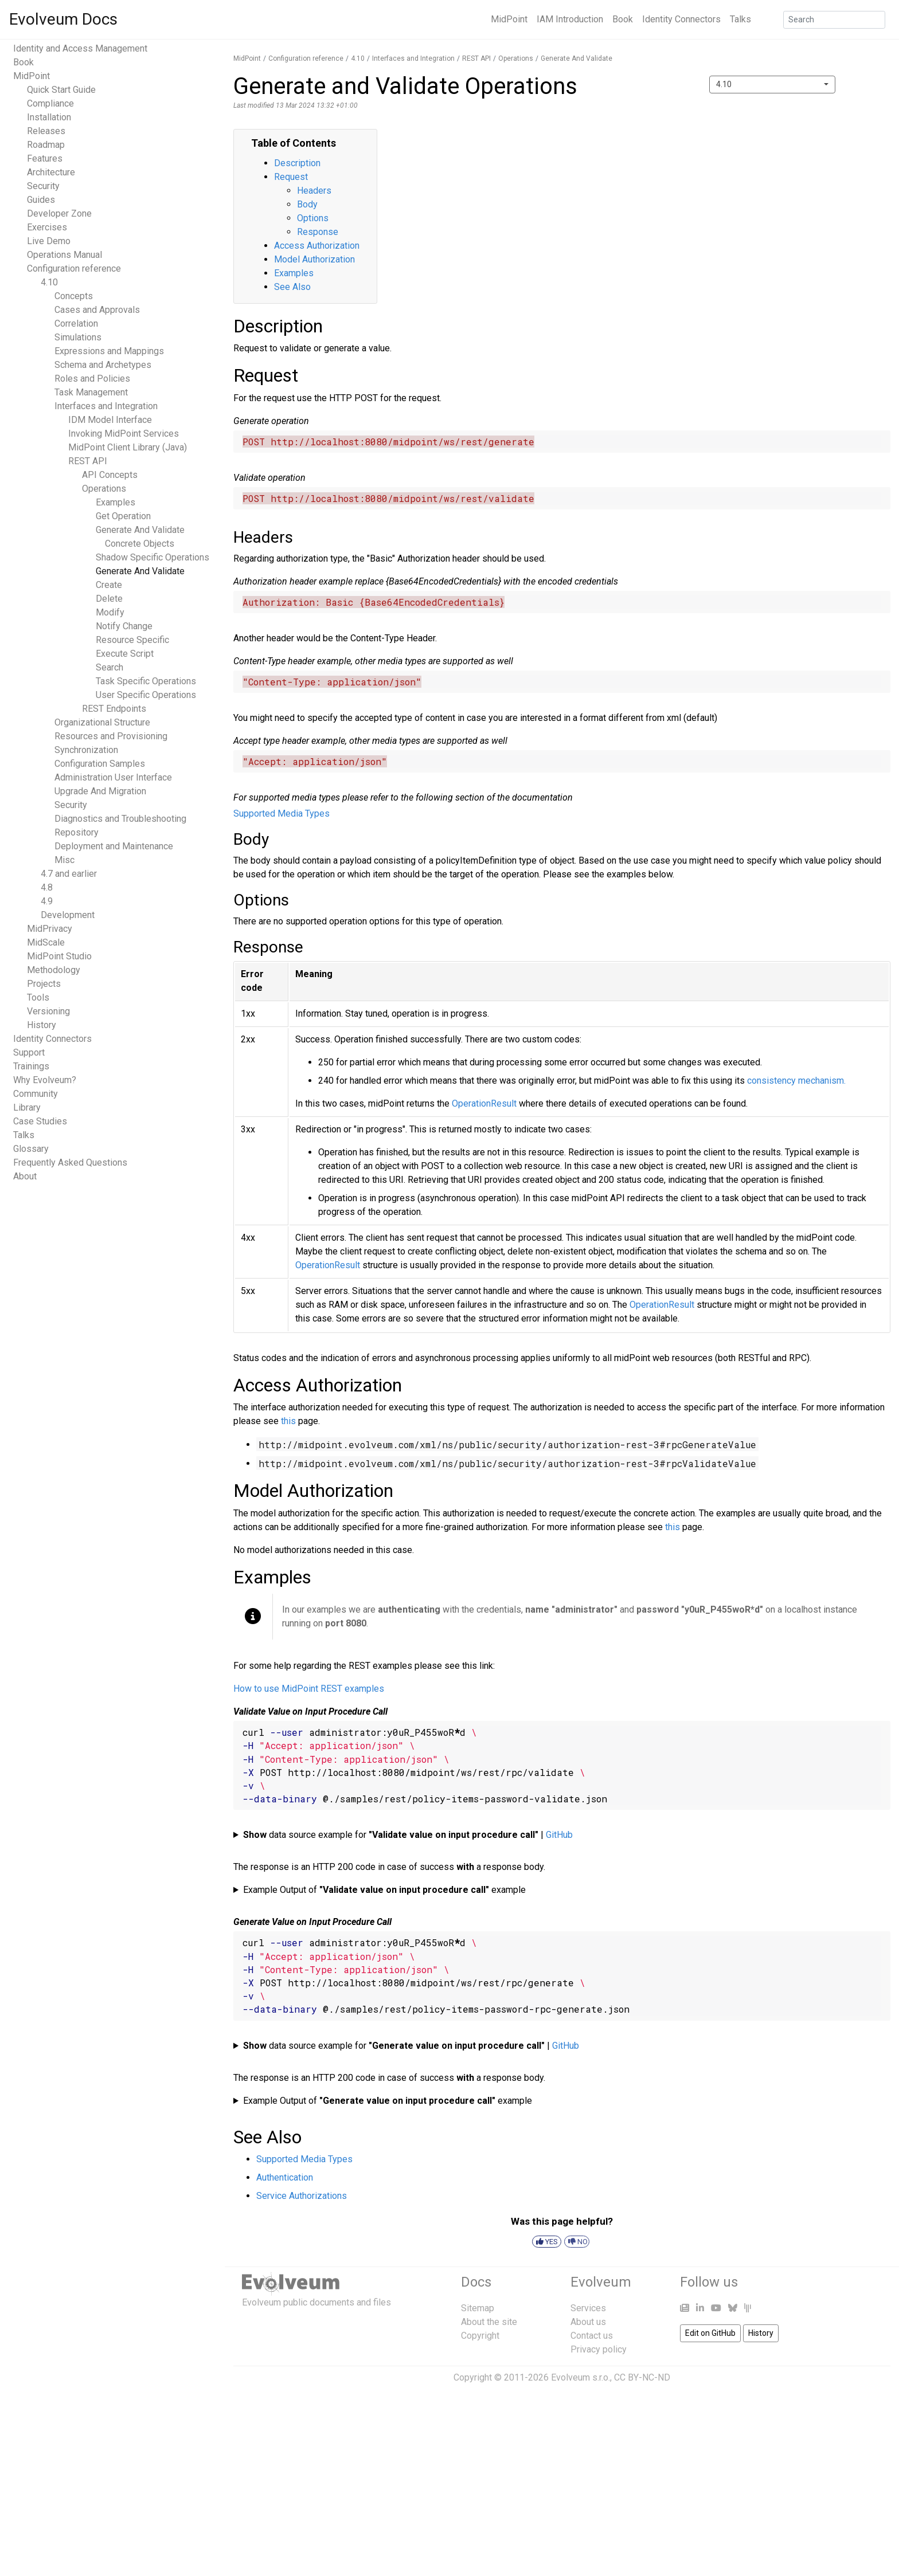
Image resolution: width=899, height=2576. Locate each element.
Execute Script (125, 653)
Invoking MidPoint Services (123, 433)
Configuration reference (74, 268)
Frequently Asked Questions (70, 1162)
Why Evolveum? (44, 1080)
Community (35, 1093)
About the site (489, 2321)
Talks (740, 19)
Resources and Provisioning (110, 736)
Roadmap (46, 144)
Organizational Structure (102, 722)
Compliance (50, 103)
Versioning (48, 1011)
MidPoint (509, 19)
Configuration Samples (99, 763)
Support (29, 1052)
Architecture (51, 172)
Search (109, 667)
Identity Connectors (681, 19)
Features (44, 158)
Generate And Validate (140, 571)
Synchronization (86, 749)
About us (588, 2321)
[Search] (834, 20)
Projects (44, 983)
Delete (109, 598)
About (25, 1176)
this (288, 1421)
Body (307, 204)
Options (313, 218)
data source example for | (408, 1834)
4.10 (49, 282)
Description (297, 163)
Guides (41, 199)
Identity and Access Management (80, 48)
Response (317, 231)
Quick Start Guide (61, 89)
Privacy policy (598, 2349)
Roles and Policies (92, 378)
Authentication (284, 2177)
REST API (87, 461)
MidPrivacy (49, 928)
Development (68, 914)
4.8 (47, 887)
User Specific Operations (146, 694)
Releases (46, 131)
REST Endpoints (114, 708)
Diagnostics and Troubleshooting (120, 818)
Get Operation (123, 516)
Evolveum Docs (63, 19)
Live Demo (49, 241)
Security (43, 186)
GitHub (559, 1834)
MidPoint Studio (59, 956)
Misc (64, 859)
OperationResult (484, 1103)
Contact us (591, 2335)
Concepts (73, 296)
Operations (104, 488)
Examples (115, 502)
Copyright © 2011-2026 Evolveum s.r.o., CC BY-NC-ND (562, 2377)
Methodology (53, 969)
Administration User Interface (113, 777)
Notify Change (124, 626)
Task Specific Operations (146, 681)
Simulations (77, 337)
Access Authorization (316, 245)
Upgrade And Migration (100, 791)
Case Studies (40, 1121)
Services (588, 2308)
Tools (38, 997)
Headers (314, 190)
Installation (49, 117)
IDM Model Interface (110, 419)
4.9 (47, 901)
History (41, 1025)
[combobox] (772, 84)
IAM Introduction (570, 19)
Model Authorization (314, 259)
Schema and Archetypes (102, 364)
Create (109, 584)
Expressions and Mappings (109, 351)
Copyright (480, 2335)
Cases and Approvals (97, 309)
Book (622, 19)
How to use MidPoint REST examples (308, 1688)
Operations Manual (64, 254)
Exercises (47, 227)
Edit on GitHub (710, 2333)
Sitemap (477, 2308)
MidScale (46, 942)
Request (291, 176)
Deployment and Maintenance (113, 846)
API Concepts (110, 474)
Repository (76, 832)
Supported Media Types (281, 813)
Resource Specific (132, 639)
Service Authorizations (301, 2195)
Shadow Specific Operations (152, 557)
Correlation (76, 323)
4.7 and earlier (69, 873)
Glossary (31, 1148)
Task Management (91, 392)
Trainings (31, 1066)
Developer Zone (59, 213)
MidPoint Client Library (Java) (127, 447)
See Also (292, 286)
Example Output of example (384, 1889)
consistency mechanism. (796, 1080)
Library (27, 1107)
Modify (110, 612)
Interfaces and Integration (106, 406)
